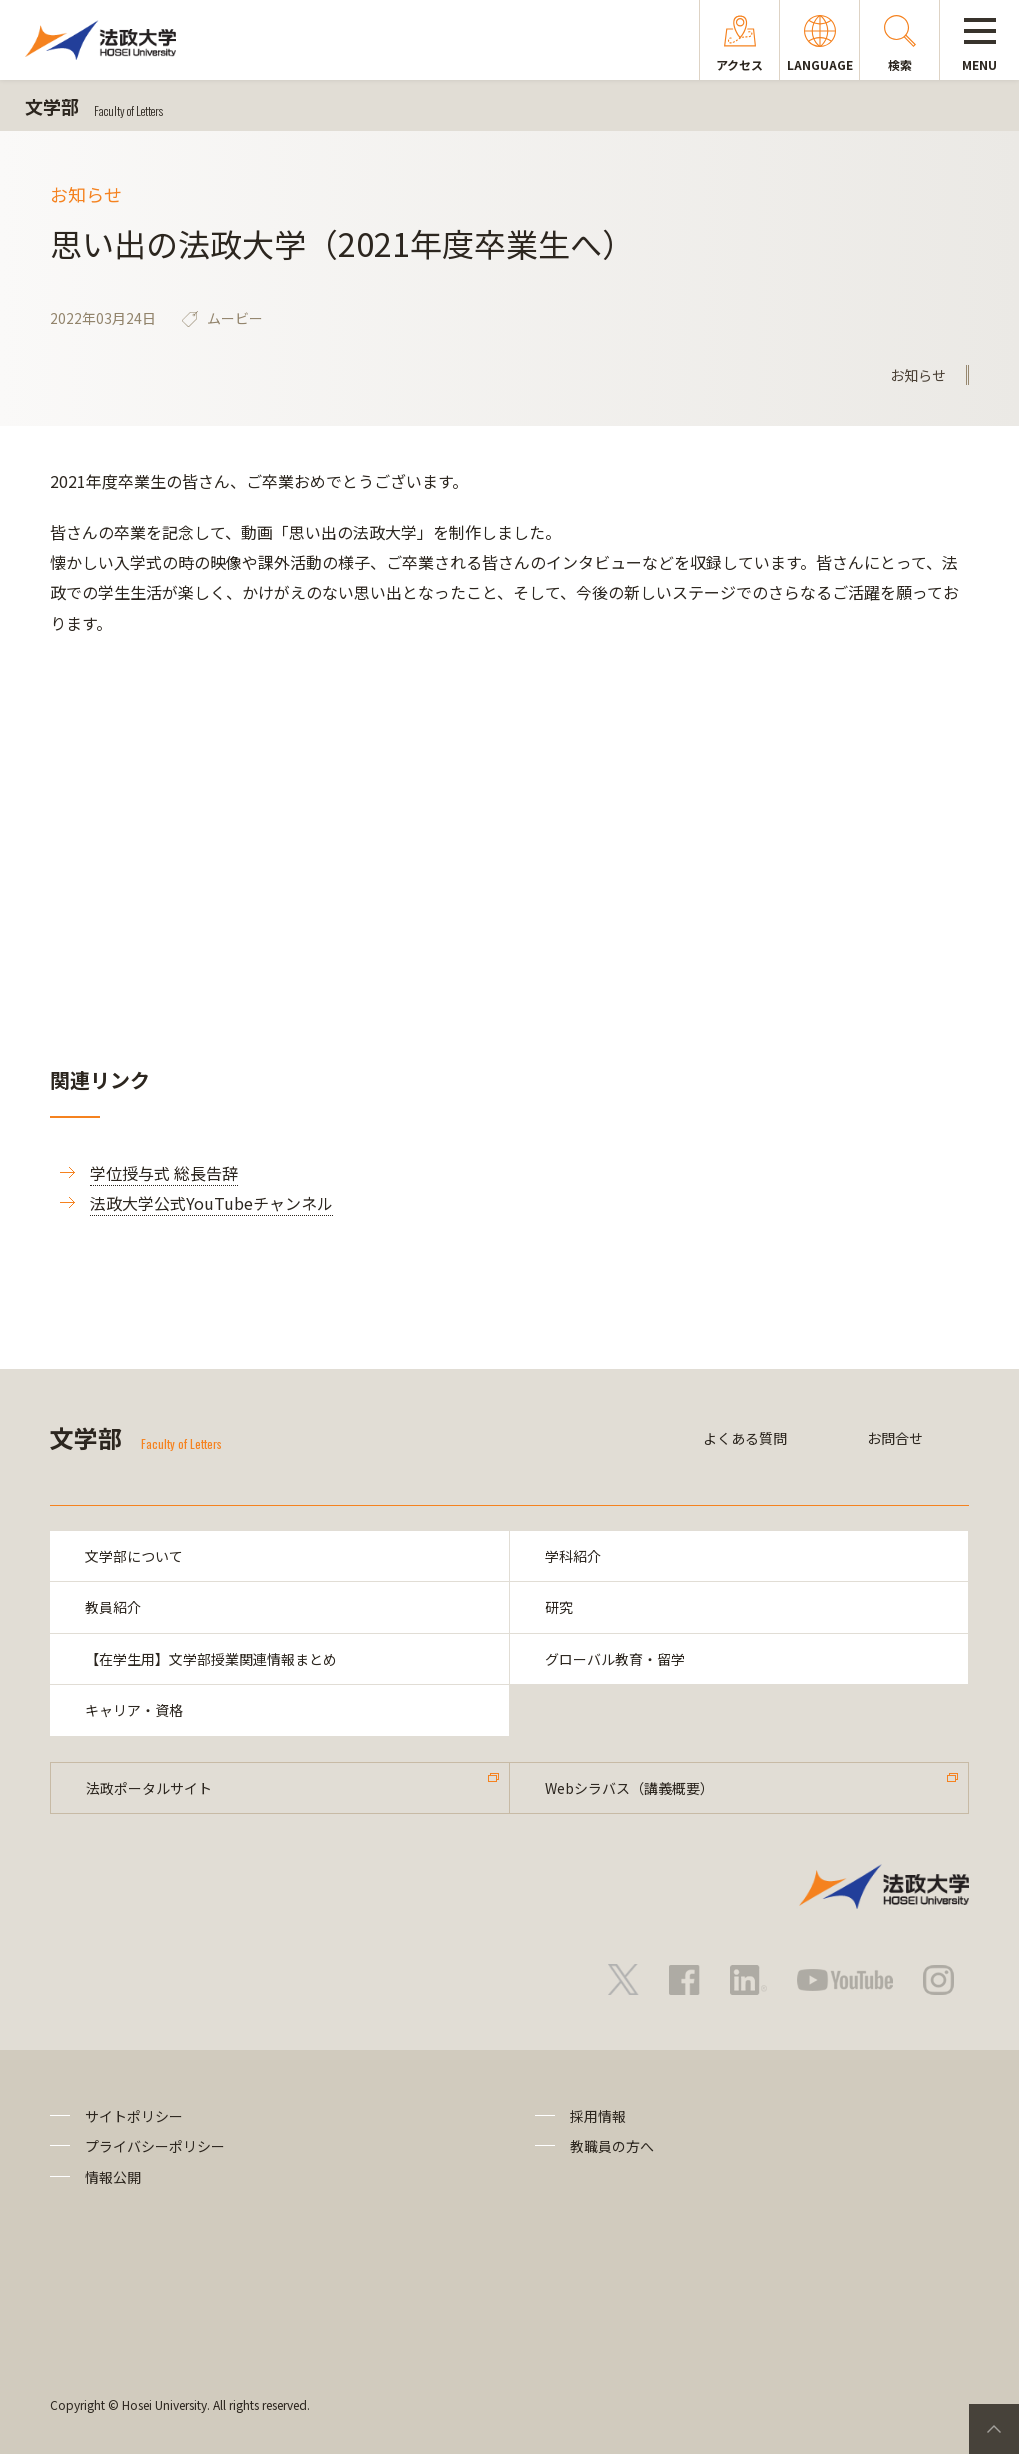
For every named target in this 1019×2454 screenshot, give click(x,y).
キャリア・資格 (134, 1710)
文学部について (134, 1556)
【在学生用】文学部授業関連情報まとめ (211, 1659)
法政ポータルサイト (149, 1788)
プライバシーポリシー (155, 2146)
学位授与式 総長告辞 (164, 1173)
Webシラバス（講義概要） (629, 1788)
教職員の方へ (612, 2146)
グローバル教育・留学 (615, 1659)
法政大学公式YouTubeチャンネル (211, 1203)
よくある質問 (745, 1438)
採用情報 (598, 2116)
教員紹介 (113, 1607)
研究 (559, 1607)
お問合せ (895, 1438)
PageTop (994, 2429)
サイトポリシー (134, 2116)
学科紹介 (573, 1556)
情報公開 (113, 2177)
